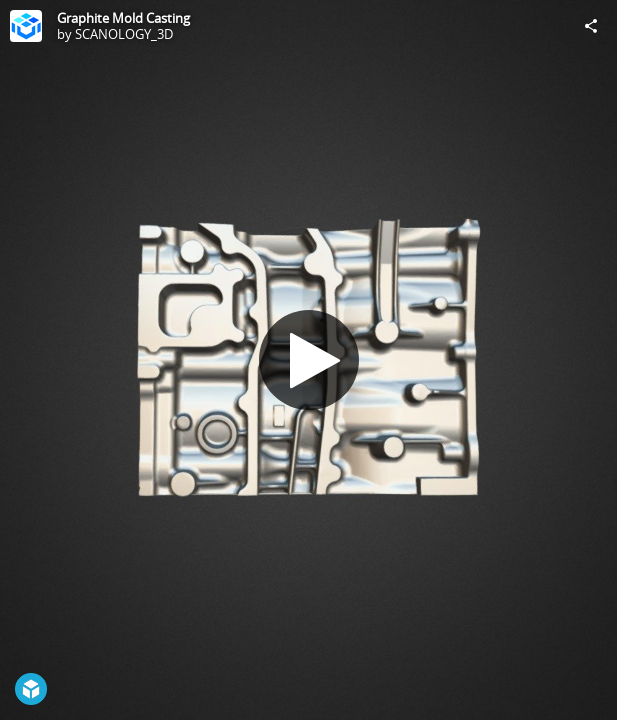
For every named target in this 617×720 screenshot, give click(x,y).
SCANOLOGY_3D (124, 34)
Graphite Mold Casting (123, 18)
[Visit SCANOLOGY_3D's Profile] (26, 26)
